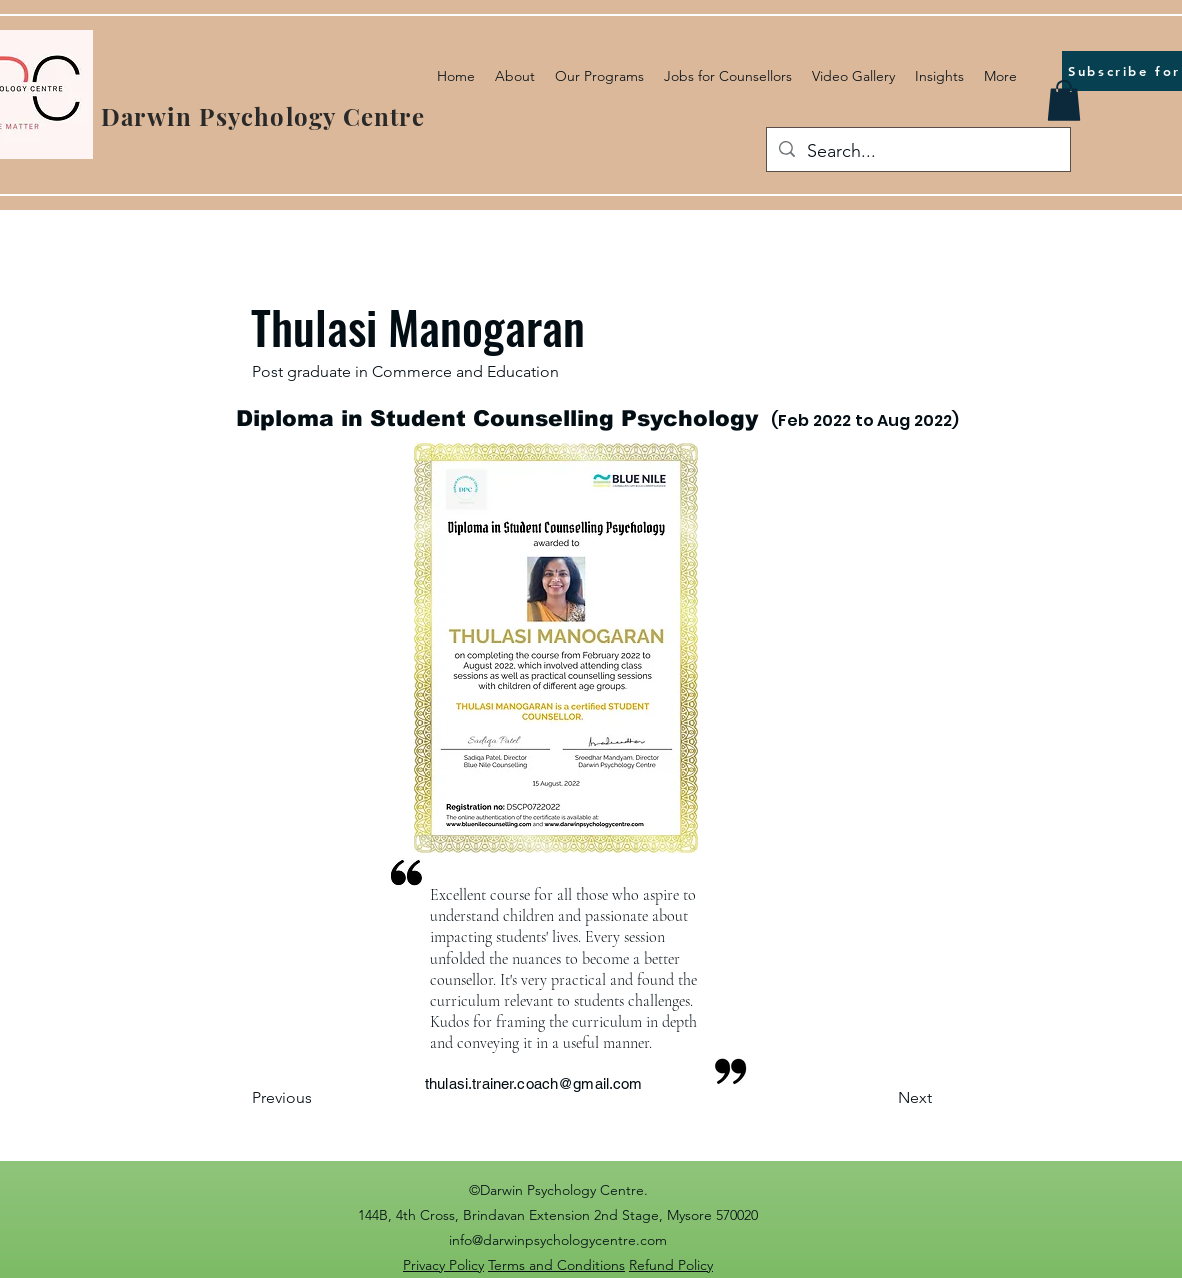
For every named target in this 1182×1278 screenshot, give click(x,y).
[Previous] (318, 1099)
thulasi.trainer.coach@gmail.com (534, 1083)
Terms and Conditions (556, 1265)
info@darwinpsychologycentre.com (558, 1240)
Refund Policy (671, 1265)
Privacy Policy (443, 1265)
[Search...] (917, 152)
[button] (1064, 100)
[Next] (882, 1099)
